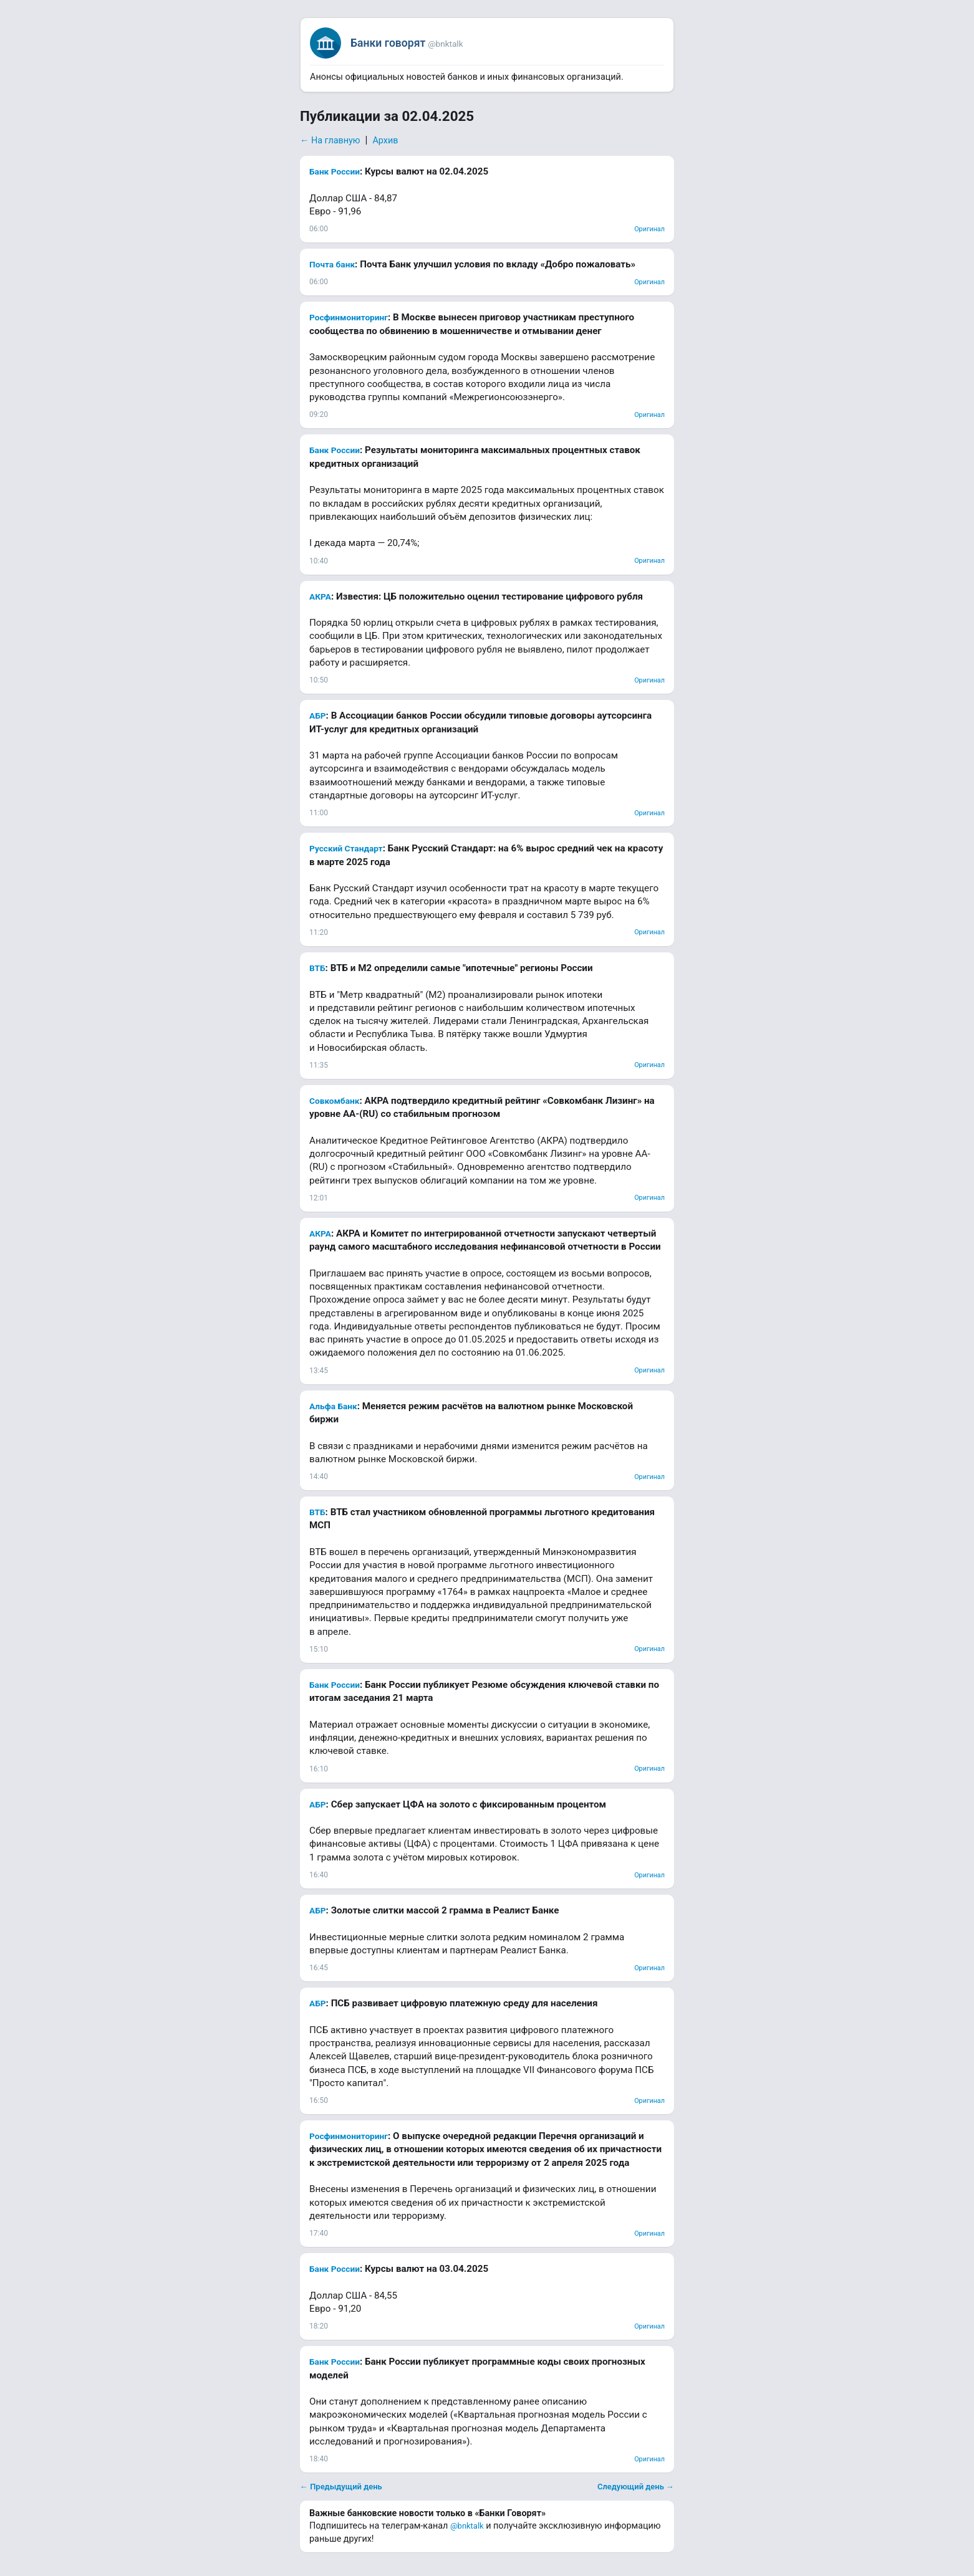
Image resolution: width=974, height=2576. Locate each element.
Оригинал (649, 229)
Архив (385, 140)
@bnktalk (467, 2526)
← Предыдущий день (341, 2486)
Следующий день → (635, 2486)
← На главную (330, 140)
